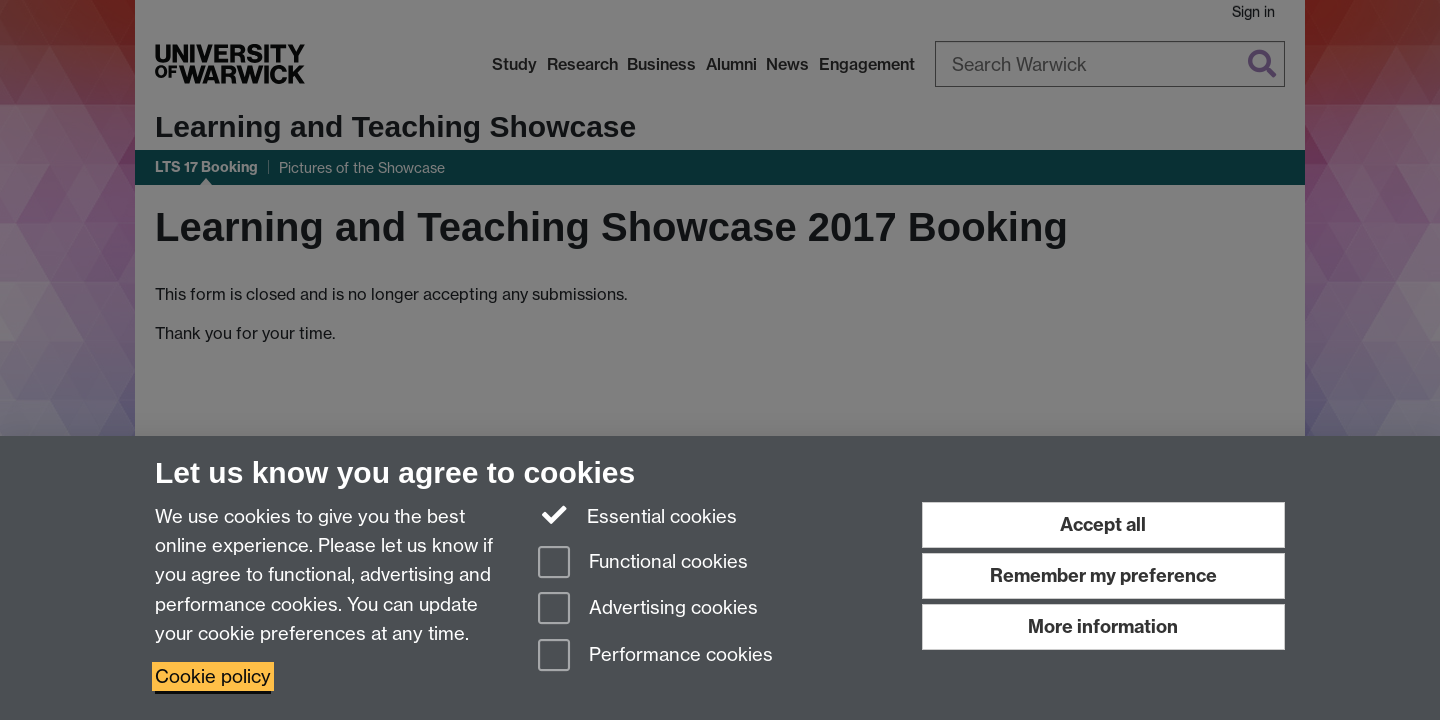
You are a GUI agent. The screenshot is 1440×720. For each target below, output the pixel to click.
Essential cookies (637, 515)
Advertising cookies (648, 609)
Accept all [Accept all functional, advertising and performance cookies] (1103, 524)
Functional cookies (643, 563)
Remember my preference (1103, 575)
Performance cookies (655, 656)
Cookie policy (213, 676)
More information (1103, 626)
